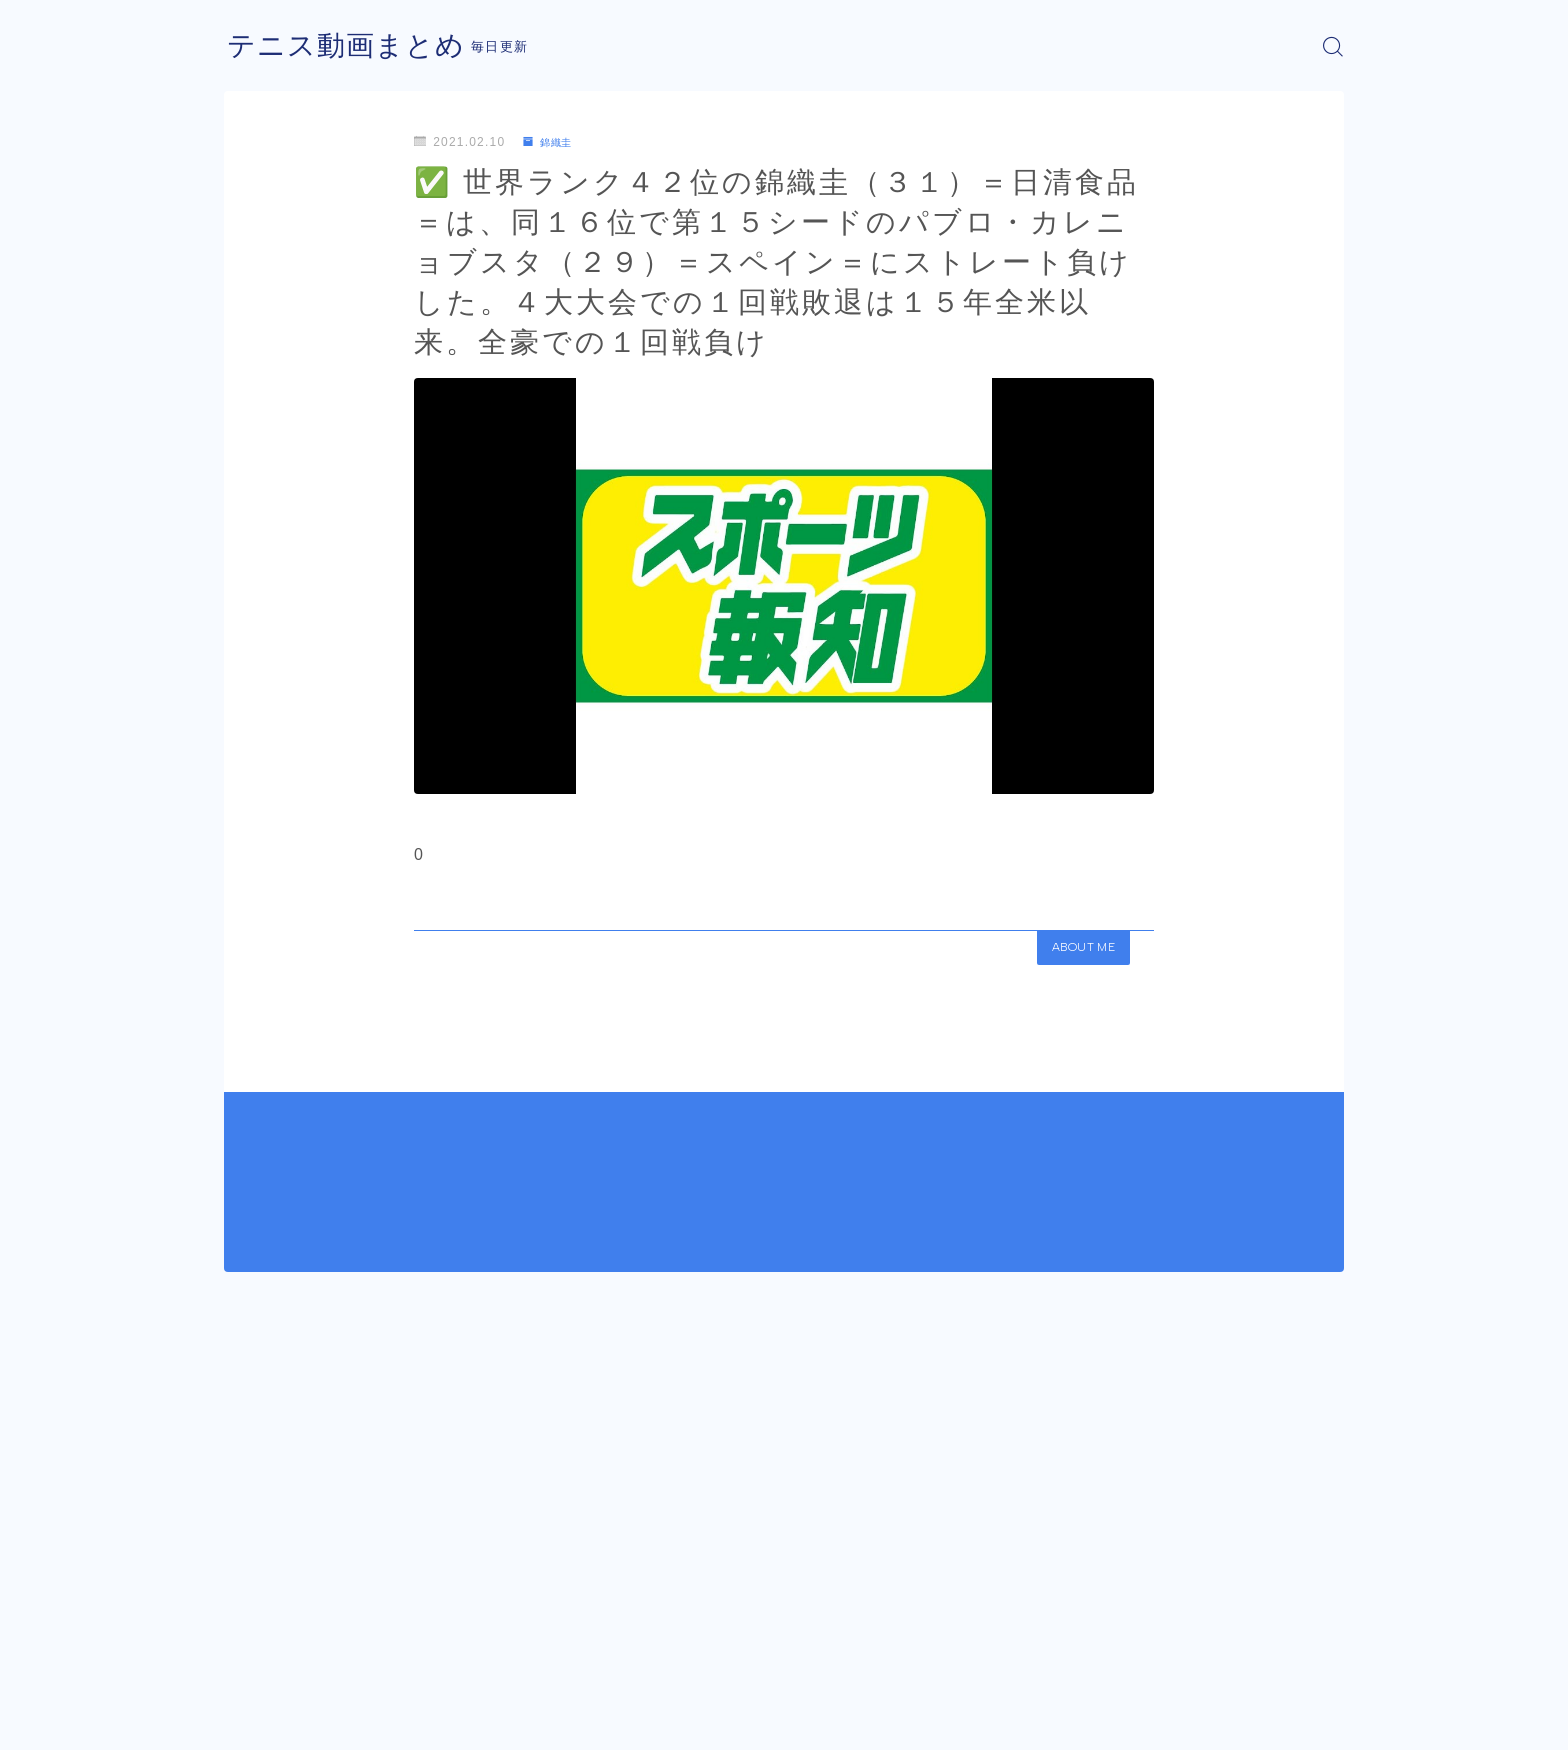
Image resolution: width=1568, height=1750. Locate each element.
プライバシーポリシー (393, 1720)
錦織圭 (552, 142)
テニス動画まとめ (354, 46)
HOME (246, 1626)
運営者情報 (257, 1720)
